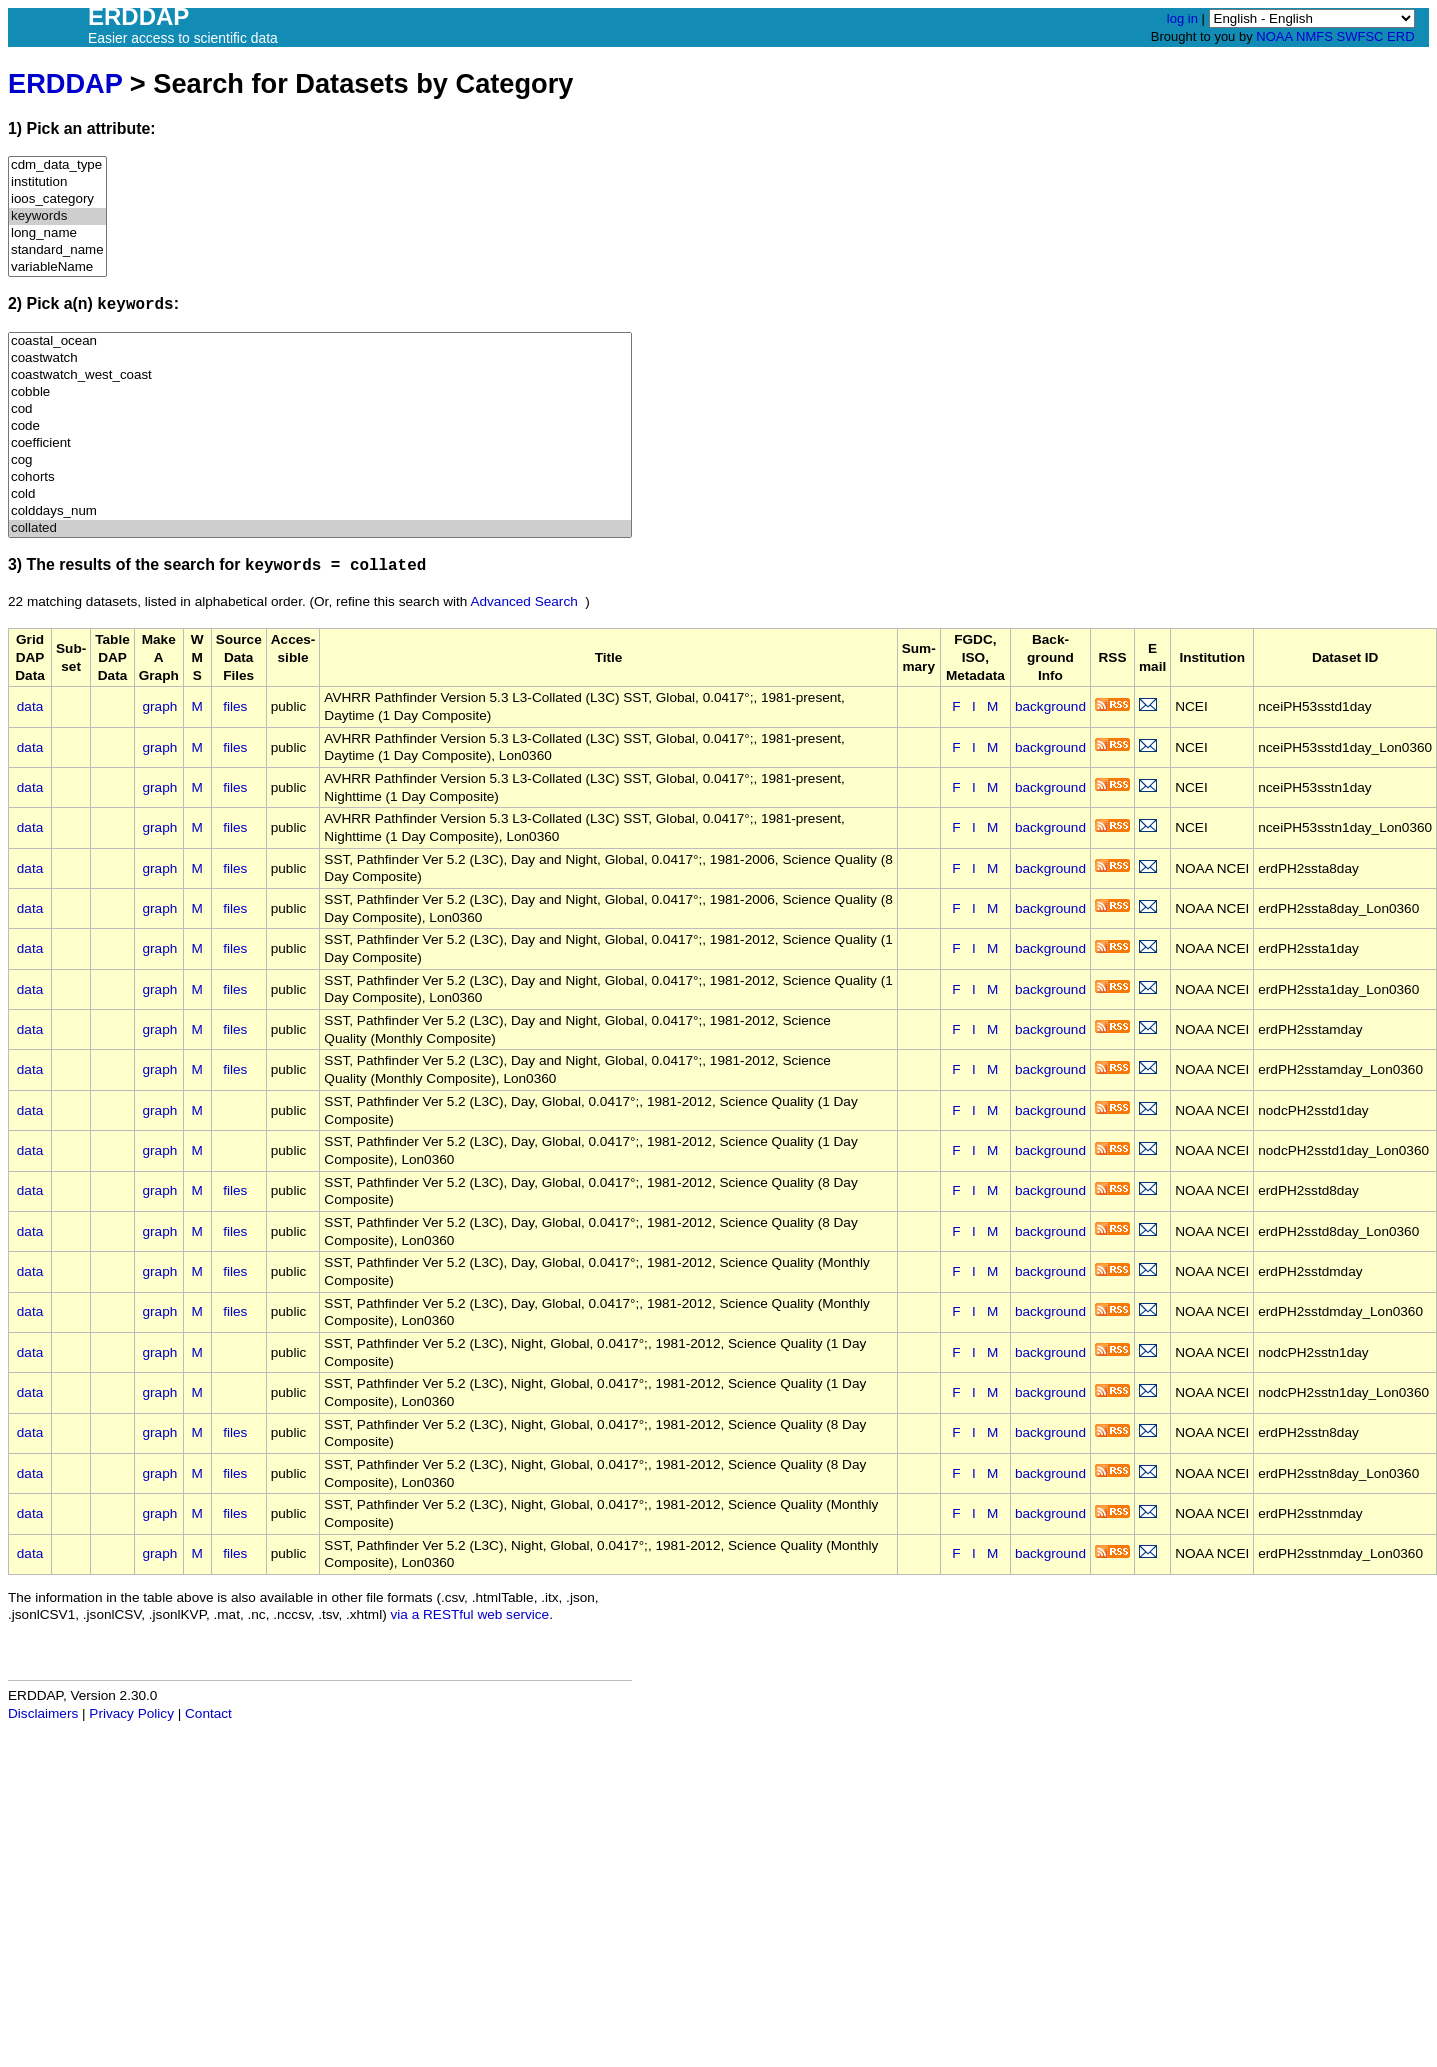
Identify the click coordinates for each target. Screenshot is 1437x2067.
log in (1182, 18)
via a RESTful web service (470, 1614)
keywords (57, 216)
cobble (320, 392)
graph (160, 706)
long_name (57, 233)
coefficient (320, 443)
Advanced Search (523, 601)
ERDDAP (65, 83)
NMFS (1314, 36)
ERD (1400, 36)
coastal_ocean (320, 341)
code (320, 426)
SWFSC (1360, 36)
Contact (208, 1713)
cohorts (320, 477)
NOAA (1274, 36)
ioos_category (57, 199)
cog (320, 460)
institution (57, 182)
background (1050, 706)
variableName (57, 267)
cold (320, 494)
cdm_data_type (57, 165)
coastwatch (320, 358)
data (30, 706)
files (235, 706)
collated (320, 528)
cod (320, 409)
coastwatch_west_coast (320, 375)
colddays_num (320, 511)
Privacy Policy (131, 1713)
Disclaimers (43, 1713)
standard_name (57, 250)
